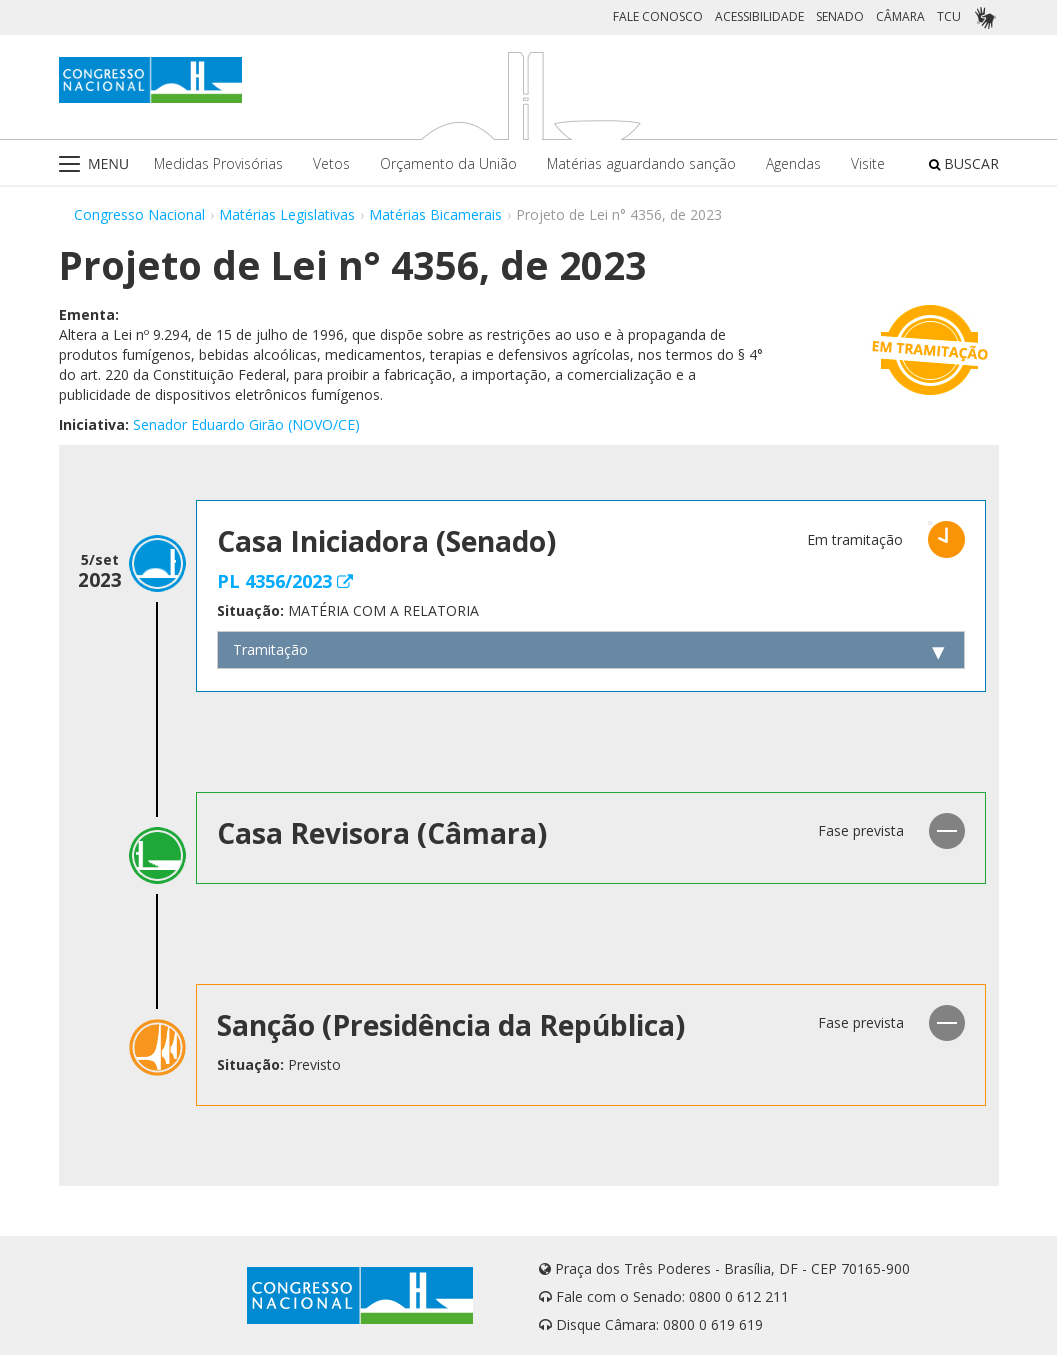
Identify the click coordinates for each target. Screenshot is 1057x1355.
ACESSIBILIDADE (759, 16)
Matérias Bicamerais (435, 214)
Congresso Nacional (139, 214)
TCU (949, 16)
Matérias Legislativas (287, 214)
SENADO (840, 16)
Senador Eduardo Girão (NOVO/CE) (246, 424)
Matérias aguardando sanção (641, 163)
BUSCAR (964, 163)
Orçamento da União (448, 163)
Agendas (793, 163)
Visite (868, 163)
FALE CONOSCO (658, 16)
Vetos (331, 163)
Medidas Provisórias (218, 163)
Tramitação (270, 649)
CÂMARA (900, 16)
